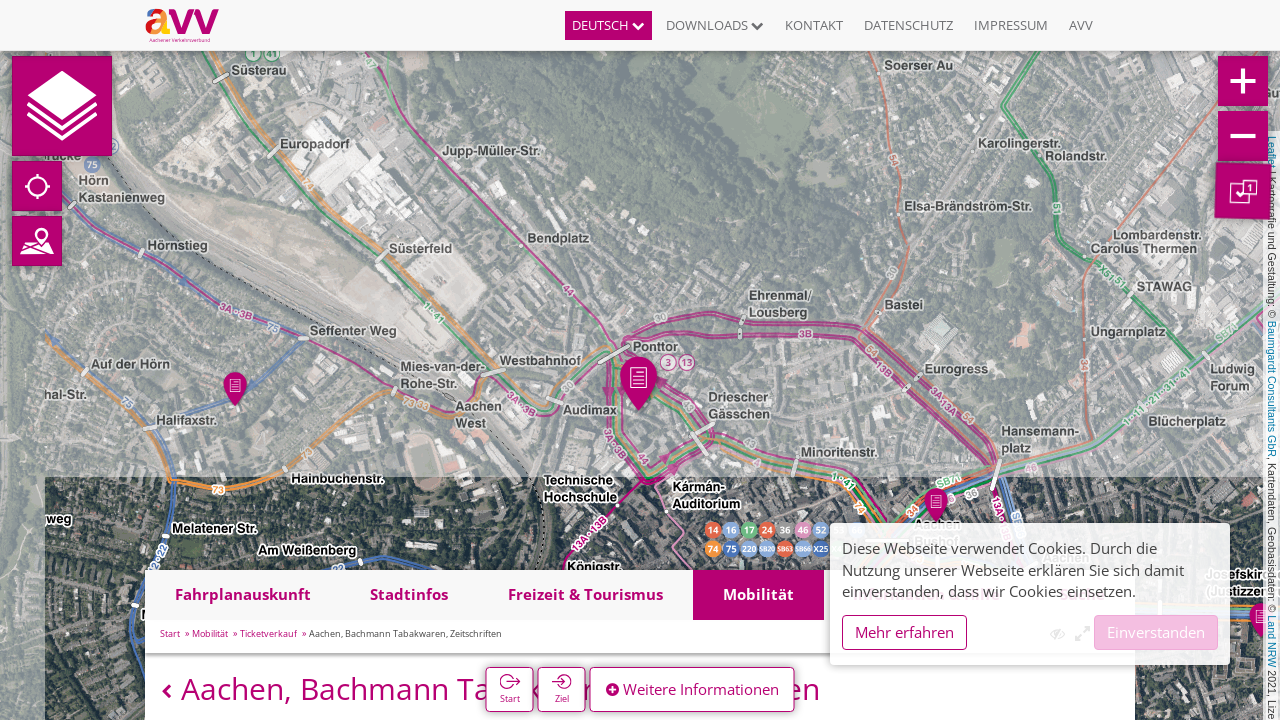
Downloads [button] (715, 25)
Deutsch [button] (608, 25)
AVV (1081, 25)
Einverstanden (1156, 632)
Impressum (1011, 25)
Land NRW (1272, 641)
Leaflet (1272, 152)
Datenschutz (908, 25)
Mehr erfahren (904, 632)
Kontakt (814, 25)
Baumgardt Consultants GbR (1272, 389)
